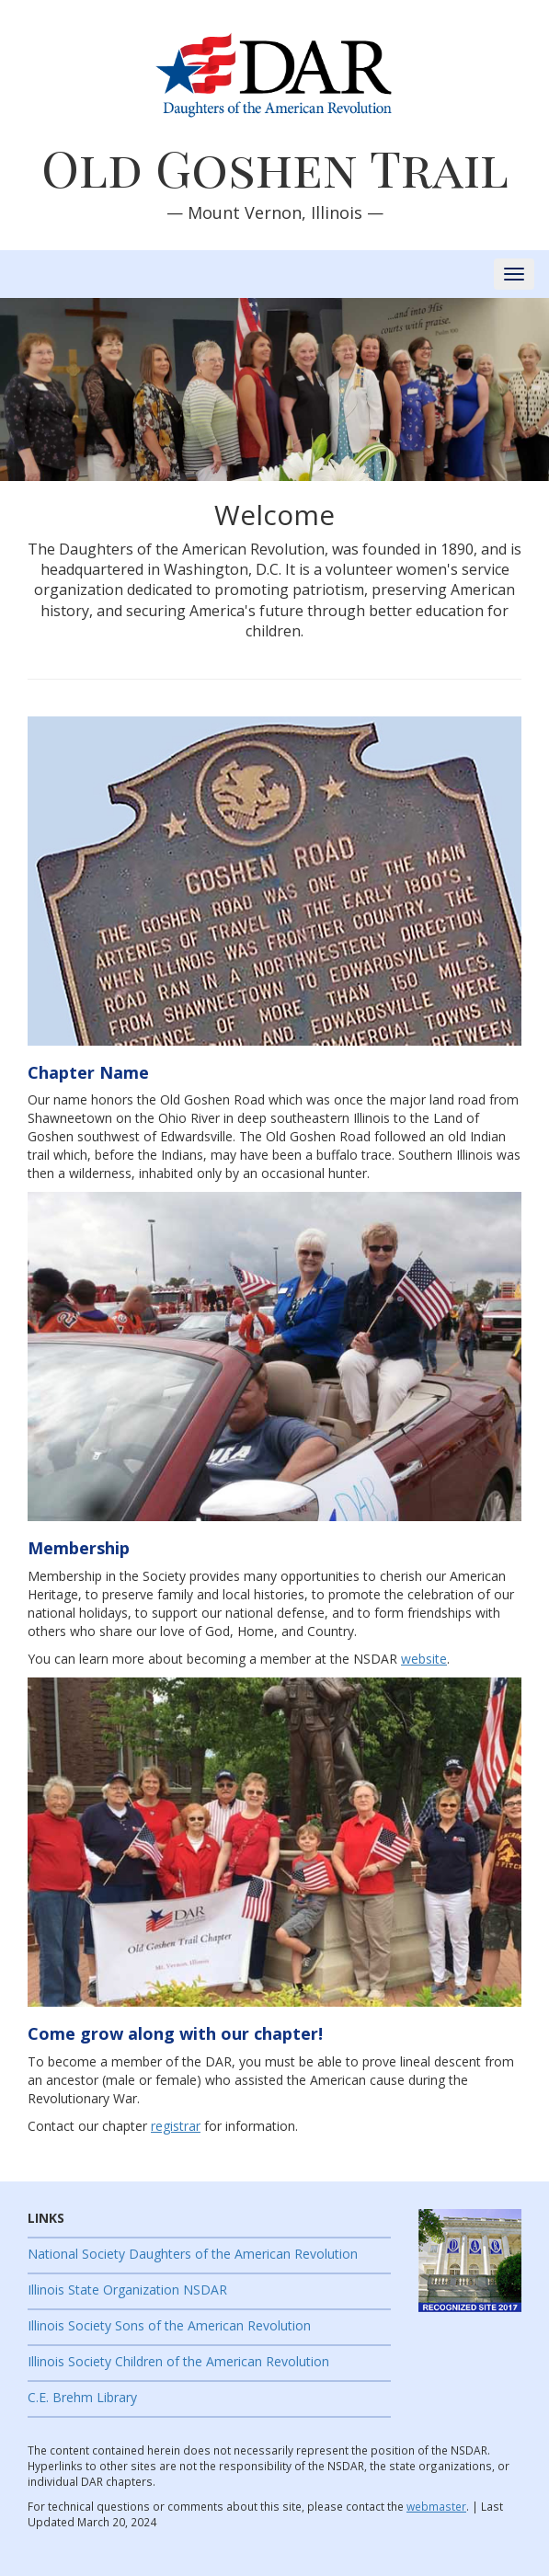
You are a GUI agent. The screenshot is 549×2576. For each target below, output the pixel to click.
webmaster (436, 2506)
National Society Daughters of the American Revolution (193, 2253)
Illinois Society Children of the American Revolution (178, 2361)
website (424, 1658)
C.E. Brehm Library (82, 2397)
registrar (175, 2126)
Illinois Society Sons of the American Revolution (169, 2325)
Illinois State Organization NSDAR (127, 2289)
